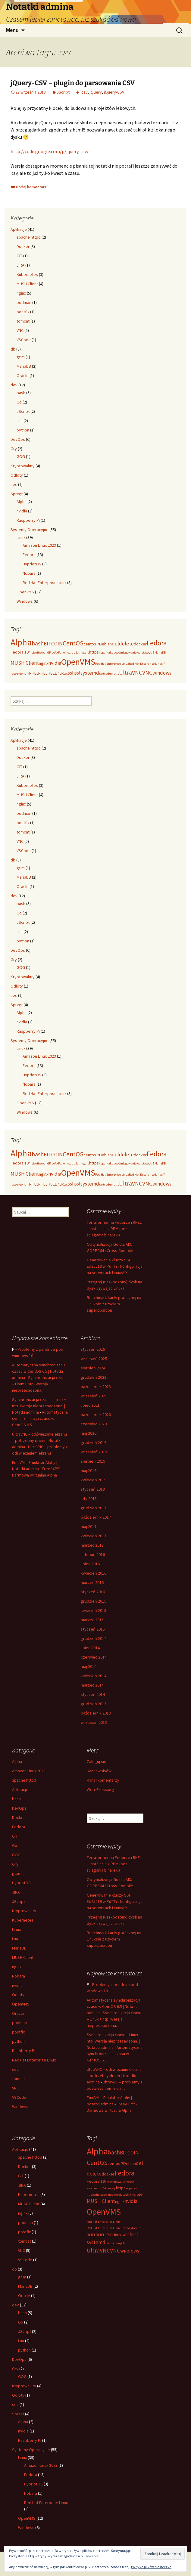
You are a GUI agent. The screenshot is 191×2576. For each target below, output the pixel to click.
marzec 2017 (92, 1545)
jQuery (96, 92)
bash (21, 392)
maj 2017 (88, 1526)
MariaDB (24, 366)
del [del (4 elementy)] (115, 643)
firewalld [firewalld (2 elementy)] (43, 652)
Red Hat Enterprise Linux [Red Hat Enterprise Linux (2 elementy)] (112, 664)
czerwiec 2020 (94, 1424)
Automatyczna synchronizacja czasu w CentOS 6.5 (40, 1418)
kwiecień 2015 (93, 1610)
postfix (23, 311)
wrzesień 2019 (94, 1452)
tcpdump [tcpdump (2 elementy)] (109, 674)
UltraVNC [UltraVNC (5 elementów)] (130, 672)
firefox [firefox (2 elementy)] (33, 652)
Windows (25, 601)
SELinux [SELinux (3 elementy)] (57, 673)
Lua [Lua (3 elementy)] (152, 652)
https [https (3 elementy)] (94, 652)
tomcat (23, 321)
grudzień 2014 (93, 1638)
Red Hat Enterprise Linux (44, 582)
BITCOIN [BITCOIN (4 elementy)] (53, 643)
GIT (19, 255)
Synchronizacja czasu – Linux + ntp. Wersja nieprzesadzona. (39, 1384)
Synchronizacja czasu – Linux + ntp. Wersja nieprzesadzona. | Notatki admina (39, 1406)
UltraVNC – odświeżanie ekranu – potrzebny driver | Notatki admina (39, 1440)
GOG (21, 456)
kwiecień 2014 (93, 1675)
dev (14, 385)
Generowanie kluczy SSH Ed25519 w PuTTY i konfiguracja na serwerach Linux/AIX (114, 1266)
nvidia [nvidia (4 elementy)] (54, 663)
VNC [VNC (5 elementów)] (147, 672)
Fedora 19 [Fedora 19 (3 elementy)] (20, 652)
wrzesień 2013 (94, 1722)
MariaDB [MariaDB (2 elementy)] (160, 652)
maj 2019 (88, 1470)
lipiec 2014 (90, 1647)
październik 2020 (96, 1414)
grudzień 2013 (93, 1703)
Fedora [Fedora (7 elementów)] (157, 643)
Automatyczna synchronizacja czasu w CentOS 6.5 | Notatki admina (39, 1371)
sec (14, 484)
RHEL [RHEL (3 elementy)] (33, 673)
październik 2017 (96, 1517)
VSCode (24, 339)
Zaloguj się (96, 1761)
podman (24, 302)
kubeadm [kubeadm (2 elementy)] (116, 652)
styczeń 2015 (93, 1629)
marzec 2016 (92, 1582)
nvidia (22, 511)
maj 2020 (88, 1433)
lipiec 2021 (90, 1405)
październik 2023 (96, 1386)
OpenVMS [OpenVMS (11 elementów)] (78, 661)
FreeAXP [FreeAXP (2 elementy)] (54, 652)
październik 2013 (96, 1713)
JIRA (20, 265)
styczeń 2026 (93, 1349)
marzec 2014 (92, 1685)
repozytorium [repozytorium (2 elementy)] (20, 674)
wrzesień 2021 (94, 1396)
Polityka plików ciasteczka (151, 2567)
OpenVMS (25, 592)
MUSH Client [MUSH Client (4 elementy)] (25, 663)
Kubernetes (27, 274)
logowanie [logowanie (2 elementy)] (129, 652)
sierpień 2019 (93, 1461)
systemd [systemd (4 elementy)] (89, 673)
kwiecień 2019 (93, 1480)
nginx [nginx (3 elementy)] (43, 663)
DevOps (18, 439)
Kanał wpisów (99, 1771)
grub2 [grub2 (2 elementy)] (73, 652)
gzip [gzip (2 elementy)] (86, 652)
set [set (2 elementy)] (66, 674)
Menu (12, 30)
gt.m (21, 357)
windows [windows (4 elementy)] (161, 673)
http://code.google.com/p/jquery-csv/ (50, 151)
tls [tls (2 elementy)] (117, 674)
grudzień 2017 (93, 1508)
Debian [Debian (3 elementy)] (105, 644)
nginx (21, 293)
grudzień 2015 (93, 1601)
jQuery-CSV (114, 92)
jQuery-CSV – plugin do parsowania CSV (73, 83)
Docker (23, 246)
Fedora (29, 554)
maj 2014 (88, 1666)
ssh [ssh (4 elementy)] (71, 673)
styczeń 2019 (93, 1489)
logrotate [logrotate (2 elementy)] (142, 652)
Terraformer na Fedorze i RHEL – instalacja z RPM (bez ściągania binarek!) (114, 1229)
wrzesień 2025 (94, 1358)
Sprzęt (17, 493)
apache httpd (29, 237)
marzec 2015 (92, 1619)
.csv (84, 92)
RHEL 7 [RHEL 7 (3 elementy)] (44, 673)
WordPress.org (100, 1789)
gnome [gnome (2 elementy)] (64, 652)
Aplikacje (19, 229)
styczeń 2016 (93, 1591)
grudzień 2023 (93, 1377)
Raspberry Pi (28, 520)
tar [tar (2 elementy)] (101, 674)
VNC (20, 330)
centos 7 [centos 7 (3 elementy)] (91, 644)
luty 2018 (89, 1498)
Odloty (17, 475)
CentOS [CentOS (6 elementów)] (73, 643)
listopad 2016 (93, 1554)
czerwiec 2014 (94, 1657)
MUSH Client (27, 283)
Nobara (29, 573)
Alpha (22, 501)
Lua (20, 420)
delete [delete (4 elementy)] (126, 643)
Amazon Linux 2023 (39, 545)
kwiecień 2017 (93, 1535)
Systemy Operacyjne (30, 529)
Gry (14, 448)
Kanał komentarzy (103, 1780)
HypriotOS (32, 564)
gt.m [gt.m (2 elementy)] (80, 652)
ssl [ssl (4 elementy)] (77, 673)
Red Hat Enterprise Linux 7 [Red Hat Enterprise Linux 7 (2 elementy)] (147, 664)
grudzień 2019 (93, 1442)
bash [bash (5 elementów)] (38, 643)
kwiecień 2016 (93, 1573)
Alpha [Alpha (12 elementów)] (21, 642)
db (13, 349)
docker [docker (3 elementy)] (140, 644)
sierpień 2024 (93, 1368)
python (23, 430)
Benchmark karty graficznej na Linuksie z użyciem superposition (114, 1304)
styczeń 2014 (93, 1694)
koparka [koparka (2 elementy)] (104, 652)
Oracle (23, 375)
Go (19, 402)
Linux (21, 537)
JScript (63, 92)
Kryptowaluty (23, 466)
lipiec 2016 (90, 1563)
